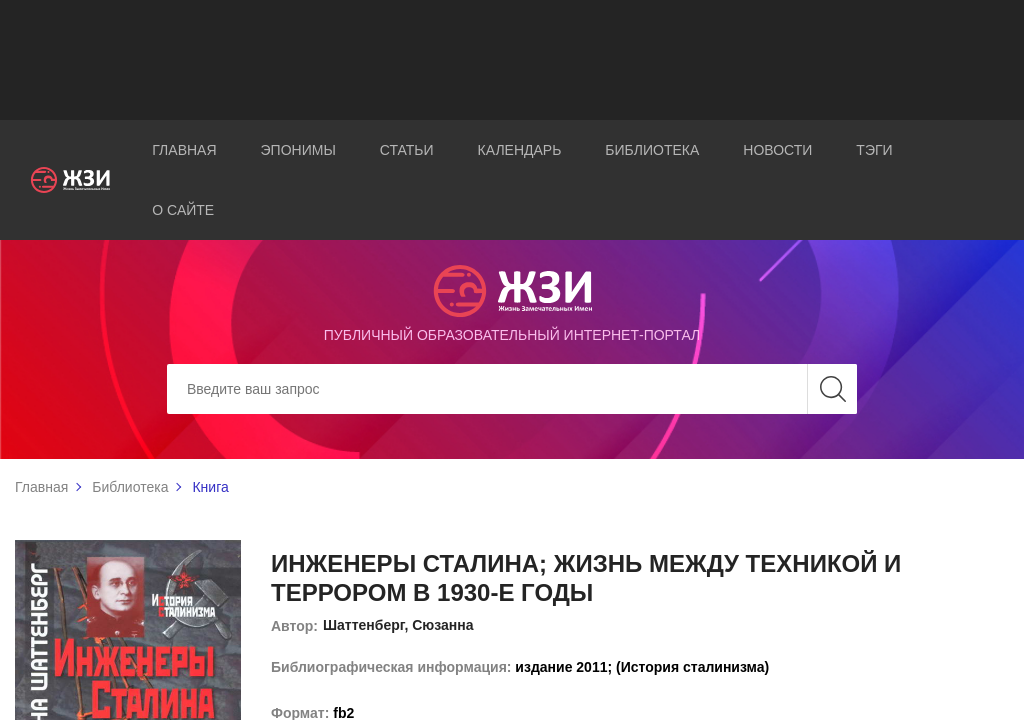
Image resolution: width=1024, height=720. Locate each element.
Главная (184, 150)
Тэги (874, 150)
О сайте (183, 210)
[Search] (512, 389)
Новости (777, 150)
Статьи (407, 150)
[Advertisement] (512, 60)
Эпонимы (298, 150)
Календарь (520, 150)
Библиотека (652, 150)
